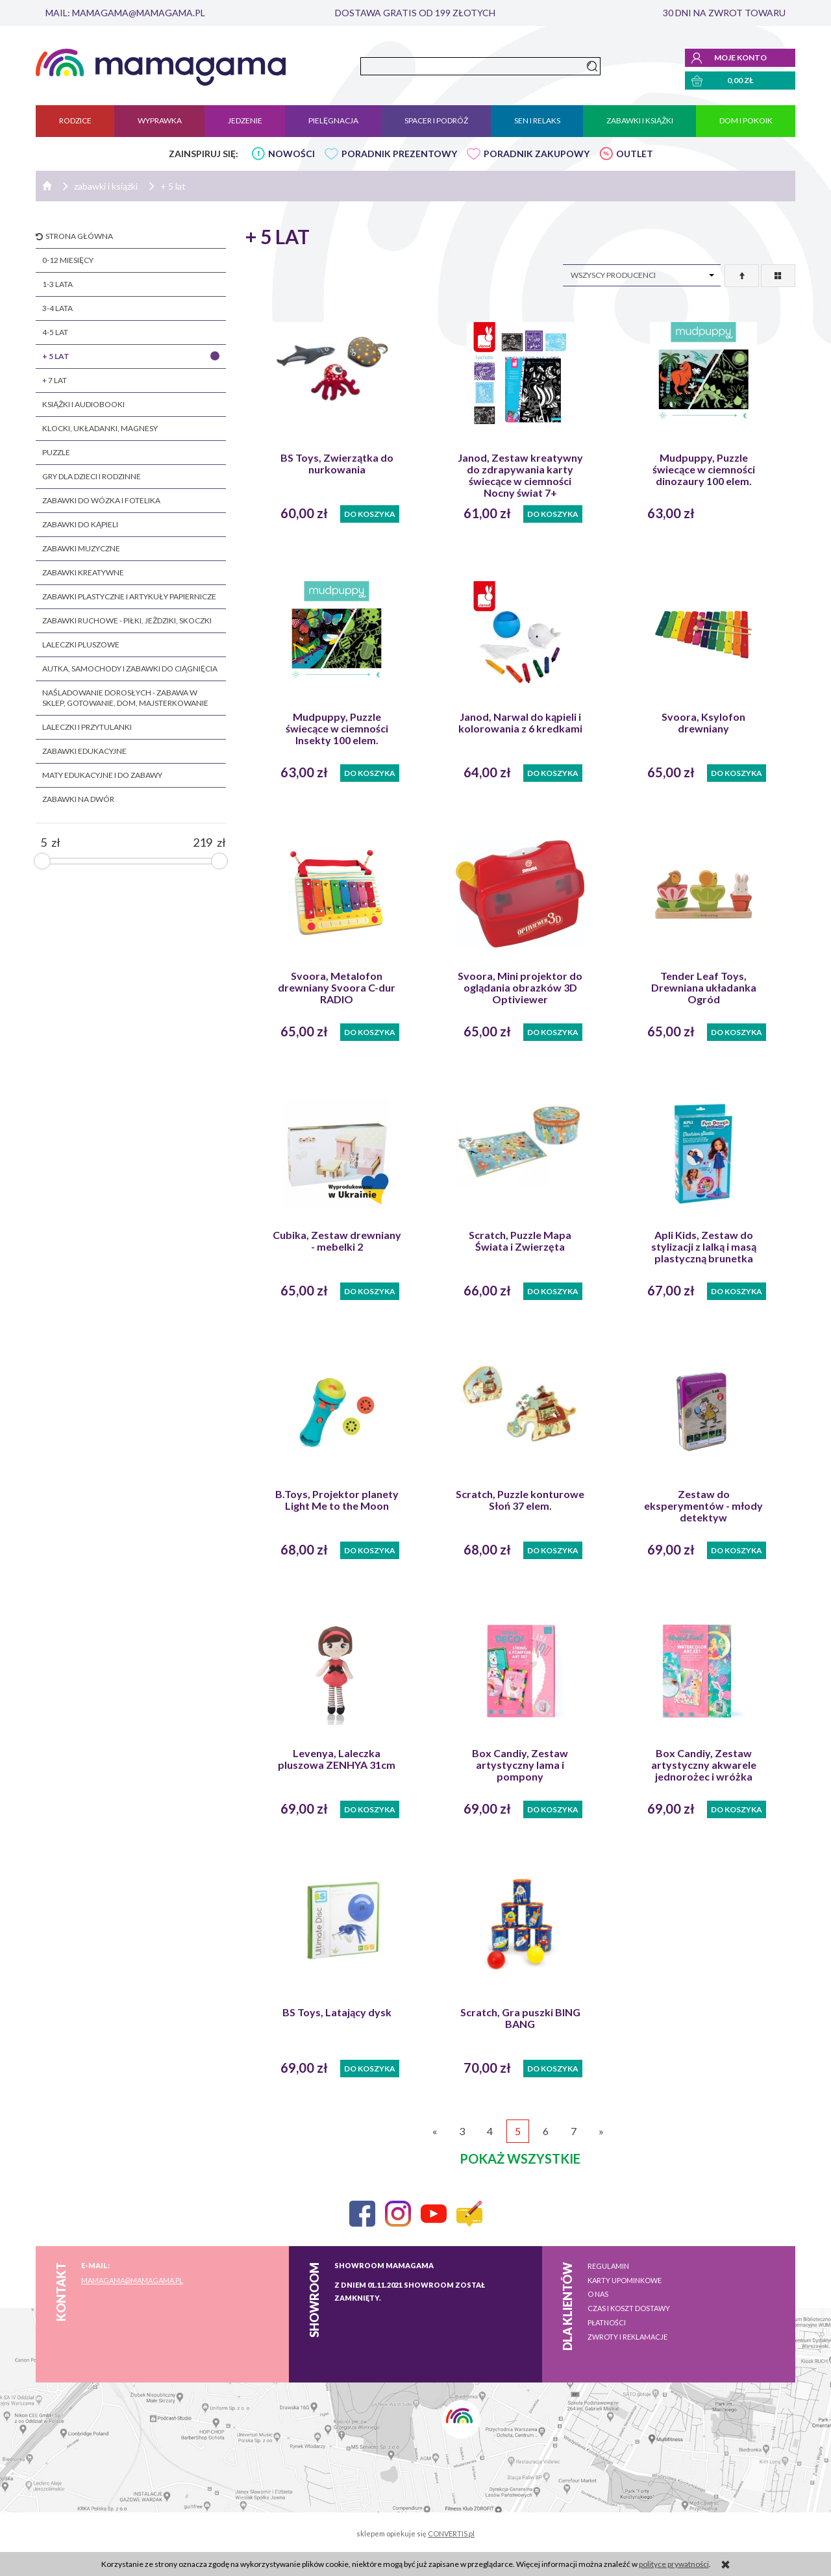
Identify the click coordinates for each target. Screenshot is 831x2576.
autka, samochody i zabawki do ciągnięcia (129, 668)
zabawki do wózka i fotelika (101, 500)
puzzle (56, 452)
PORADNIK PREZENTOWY (399, 153)
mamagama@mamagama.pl (132, 2280)
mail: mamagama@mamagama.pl (125, 12)
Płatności (607, 2322)
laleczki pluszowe (80, 644)
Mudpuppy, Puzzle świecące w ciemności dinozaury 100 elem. (703, 469)
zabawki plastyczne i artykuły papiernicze (129, 596)
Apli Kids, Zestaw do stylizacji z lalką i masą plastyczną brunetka (703, 1246)
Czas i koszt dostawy (629, 2308)
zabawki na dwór (78, 799)
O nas (598, 2294)
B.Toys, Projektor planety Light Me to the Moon (337, 1500)
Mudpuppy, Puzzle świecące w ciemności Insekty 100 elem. (337, 728)
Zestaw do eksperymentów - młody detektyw (703, 1505)
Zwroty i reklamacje (627, 2336)
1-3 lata (57, 284)
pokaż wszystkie (520, 2158)
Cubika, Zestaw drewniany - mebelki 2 (337, 1241)
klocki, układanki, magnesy (100, 428)
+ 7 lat (54, 380)
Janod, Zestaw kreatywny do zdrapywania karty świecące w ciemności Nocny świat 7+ (520, 475)
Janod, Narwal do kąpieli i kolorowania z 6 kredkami (520, 722)
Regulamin (608, 2266)
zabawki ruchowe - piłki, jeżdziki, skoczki (127, 620)
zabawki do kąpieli (80, 524)
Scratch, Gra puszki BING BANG (520, 2018)
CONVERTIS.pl (451, 2533)
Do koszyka (369, 514)
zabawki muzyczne (81, 548)
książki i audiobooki (83, 404)
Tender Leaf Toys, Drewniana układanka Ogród (703, 987)
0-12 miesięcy (67, 260)
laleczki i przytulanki (87, 727)
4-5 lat (55, 332)
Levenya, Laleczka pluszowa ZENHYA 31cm (336, 1759)
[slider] (42, 861)
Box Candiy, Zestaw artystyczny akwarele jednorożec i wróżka (703, 1764)
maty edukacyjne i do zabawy (102, 775)
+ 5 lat (55, 356)
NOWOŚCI (291, 153)
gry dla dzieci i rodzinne (91, 476)
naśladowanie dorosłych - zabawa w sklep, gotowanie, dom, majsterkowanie (125, 698)
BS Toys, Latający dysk (336, 2012)
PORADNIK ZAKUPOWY (536, 153)
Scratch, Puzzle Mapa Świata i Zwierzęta (520, 1241)
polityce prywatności (674, 2564)
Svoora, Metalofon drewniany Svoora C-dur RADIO (336, 987)
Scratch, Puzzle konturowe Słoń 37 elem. (520, 1500)
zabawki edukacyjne (84, 751)
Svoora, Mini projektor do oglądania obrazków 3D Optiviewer (520, 987)
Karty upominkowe (625, 2280)
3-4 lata (57, 308)
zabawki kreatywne (83, 572)
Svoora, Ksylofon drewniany (703, 722)
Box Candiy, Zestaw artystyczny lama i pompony (520, 1764)
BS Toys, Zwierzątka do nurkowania (336, 463)
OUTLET (634, 153)
